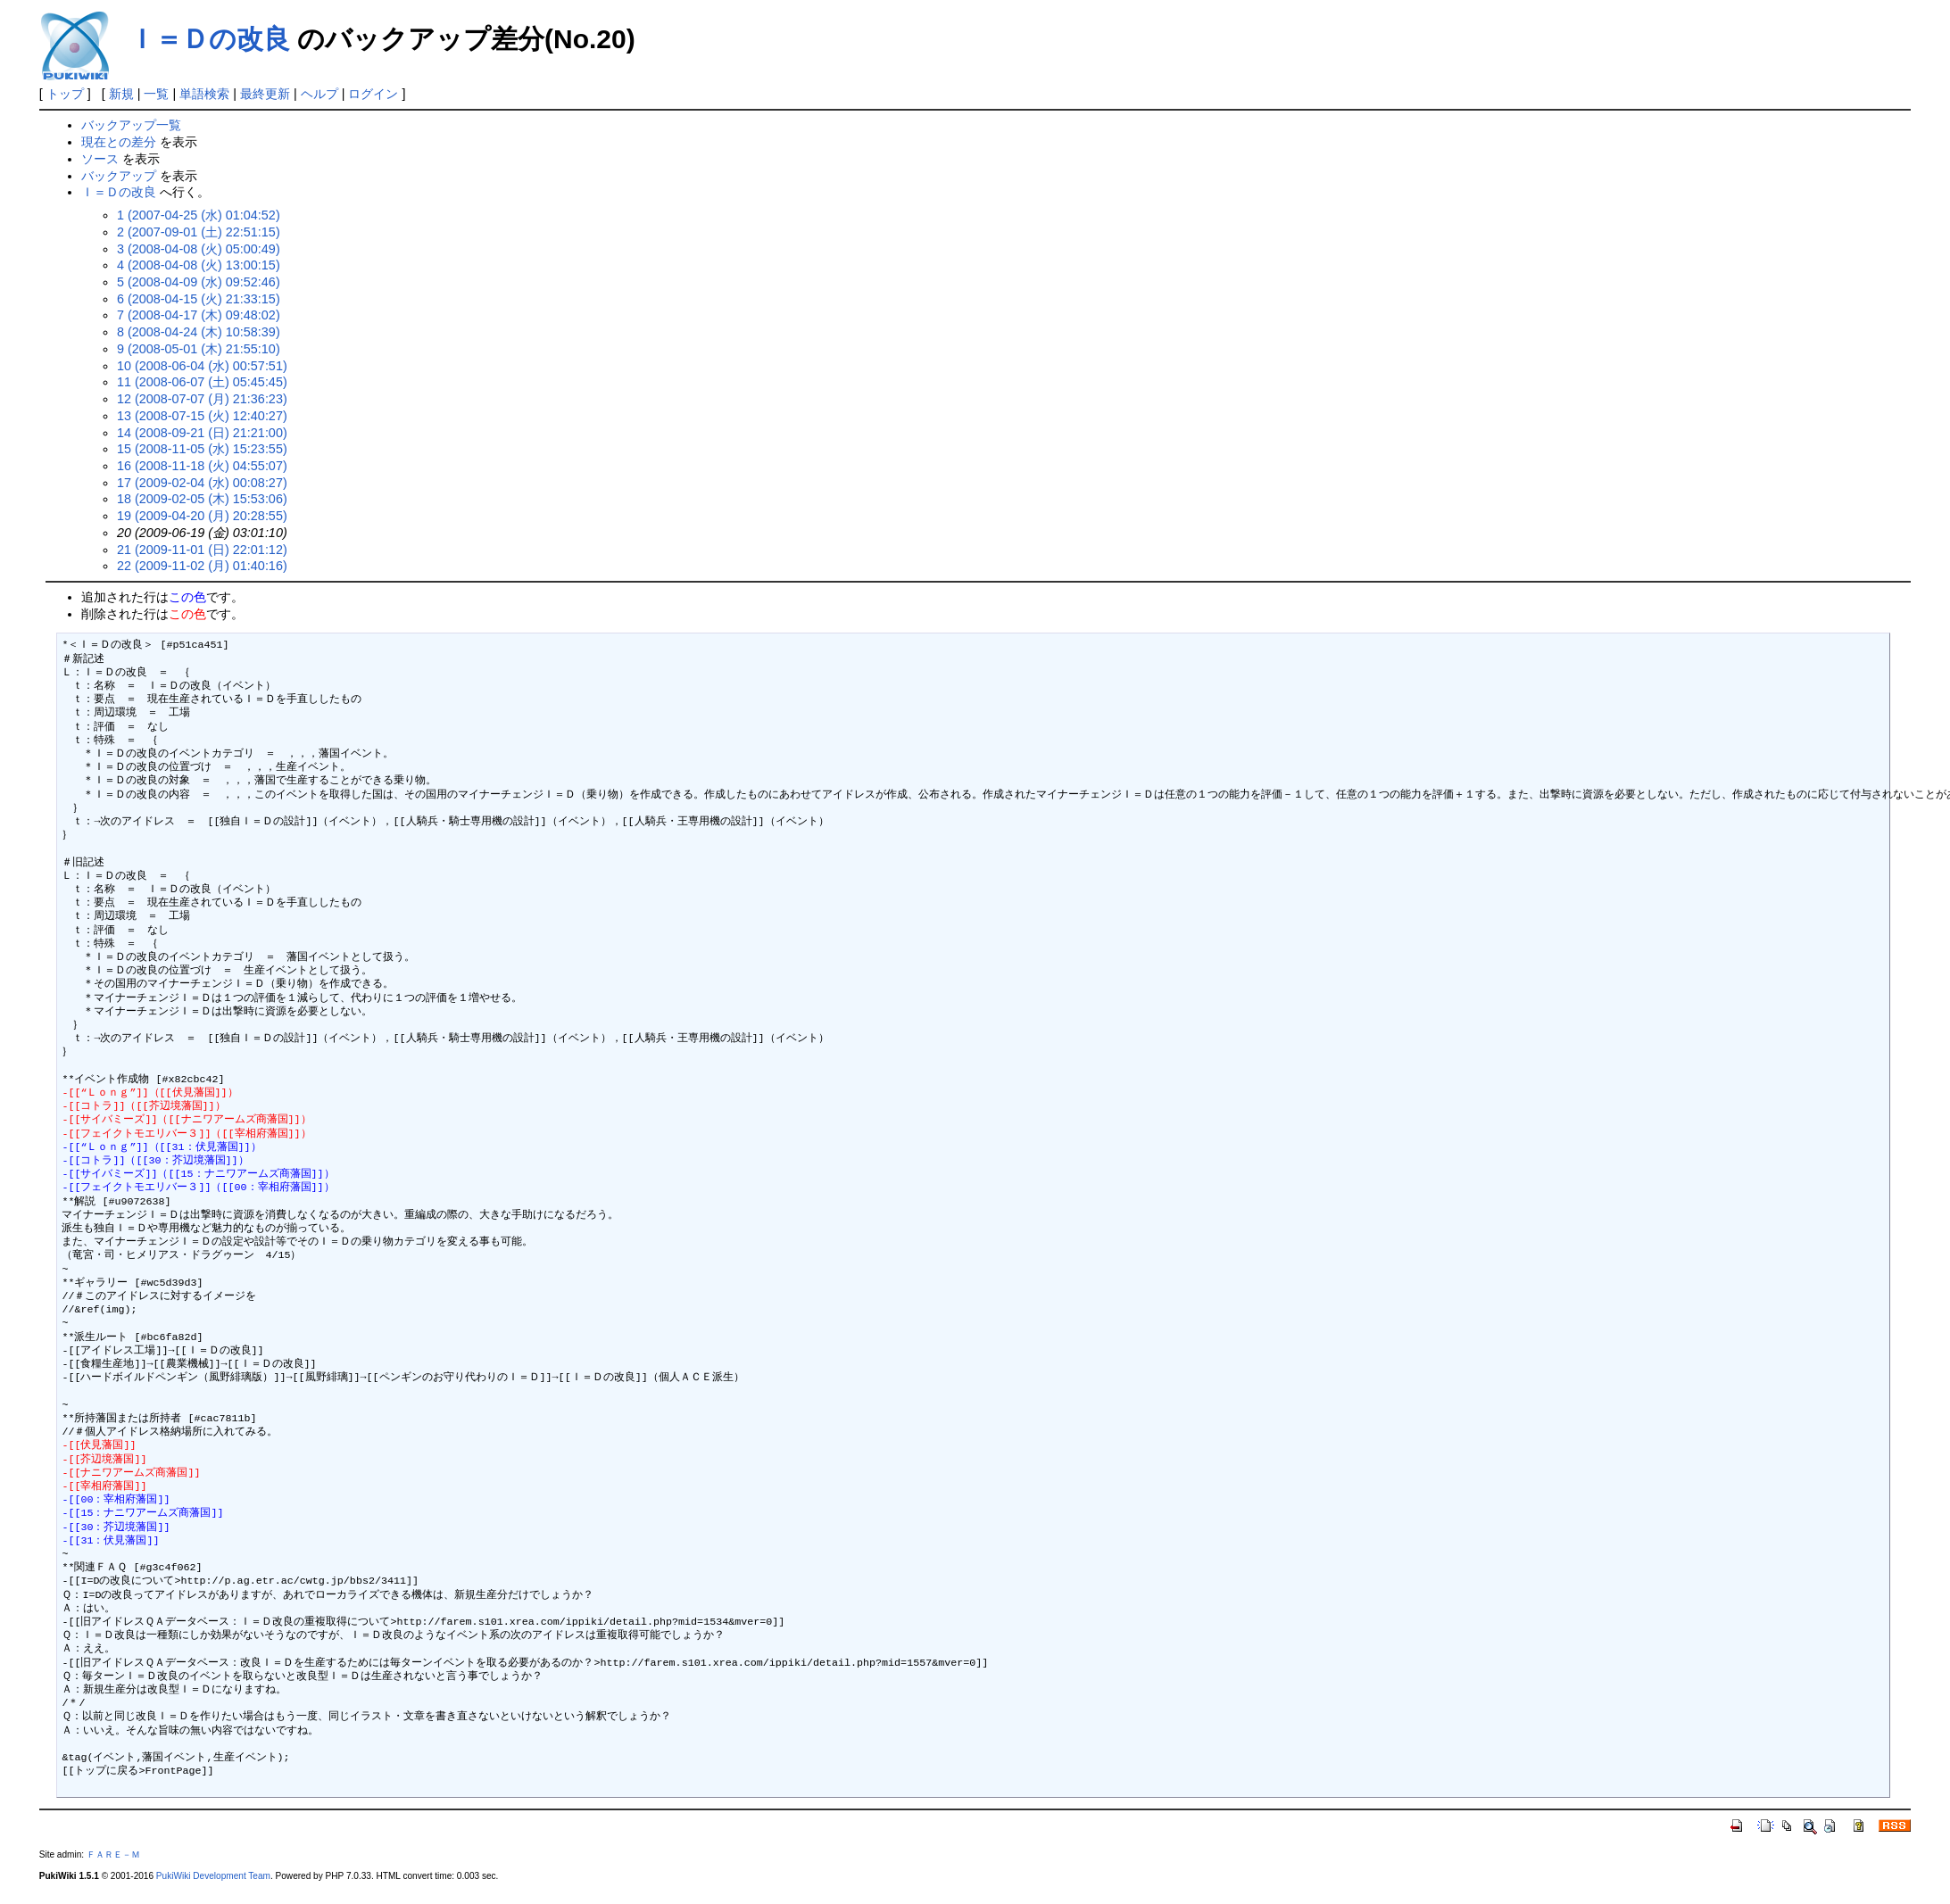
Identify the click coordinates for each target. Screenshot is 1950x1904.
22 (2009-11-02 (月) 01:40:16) (202, 566)
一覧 (156, 94)
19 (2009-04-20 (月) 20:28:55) (202, 516)
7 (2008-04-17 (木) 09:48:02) (198, 315)
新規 (121, 94)
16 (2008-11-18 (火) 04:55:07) (202, 466)
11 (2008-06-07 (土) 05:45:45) (202, 382)
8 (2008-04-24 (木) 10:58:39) (198, 332)
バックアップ (118, 176)
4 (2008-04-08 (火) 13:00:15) (198, 265)
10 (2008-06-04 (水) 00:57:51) (202, 366)
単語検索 (204, 94)
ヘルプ (319, 94)
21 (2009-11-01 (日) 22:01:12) (202, 549)
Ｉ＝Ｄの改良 (209, 39)
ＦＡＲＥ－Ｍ (113, 1854)
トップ (65, 94)
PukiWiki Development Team (213, 1876)
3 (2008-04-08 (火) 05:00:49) (198, 249)
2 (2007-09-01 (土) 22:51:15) (198, 232)
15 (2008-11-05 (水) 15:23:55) (202, 449)
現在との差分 (118, 142)
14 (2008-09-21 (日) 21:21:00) (202, 433)
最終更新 (265, 94)
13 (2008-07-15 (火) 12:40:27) (202, 416)
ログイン (373, 94)
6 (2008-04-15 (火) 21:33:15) (198, 299)
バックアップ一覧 (131, 125)
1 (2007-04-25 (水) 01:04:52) (198, 215)
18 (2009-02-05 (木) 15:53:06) (202, 499)
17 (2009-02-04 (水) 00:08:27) (202, 483)
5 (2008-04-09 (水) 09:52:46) (198, 282)
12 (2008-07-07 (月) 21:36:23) (202, 399)
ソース (100, 159)
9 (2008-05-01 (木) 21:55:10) (198, 349)
